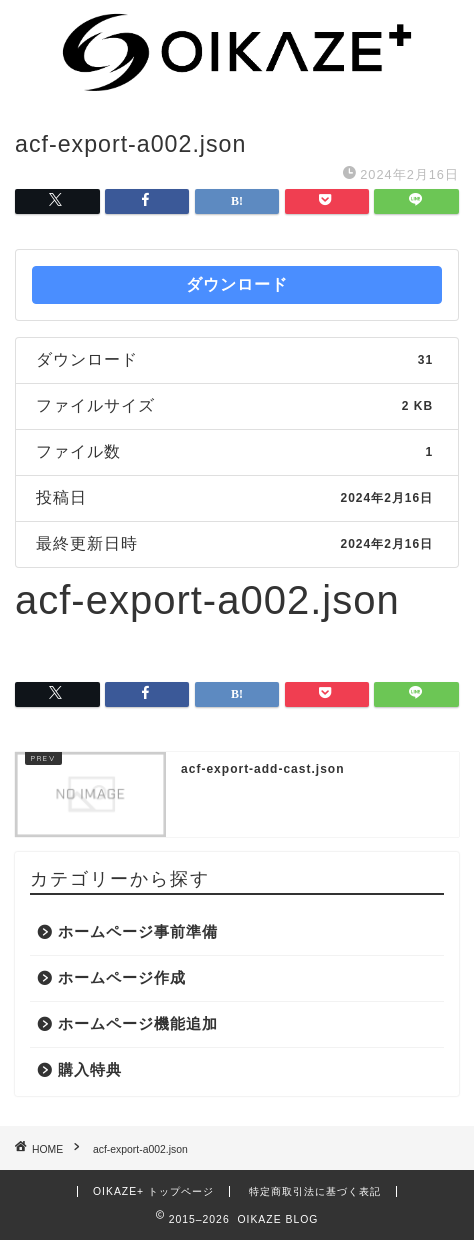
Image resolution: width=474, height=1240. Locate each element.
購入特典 (90, 1069)
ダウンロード (237, 284)
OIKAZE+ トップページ (153, 1191)
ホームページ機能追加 (138, 1023)
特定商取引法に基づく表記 (315, 1191)
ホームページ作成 (122, 977)
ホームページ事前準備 (138, 931)
